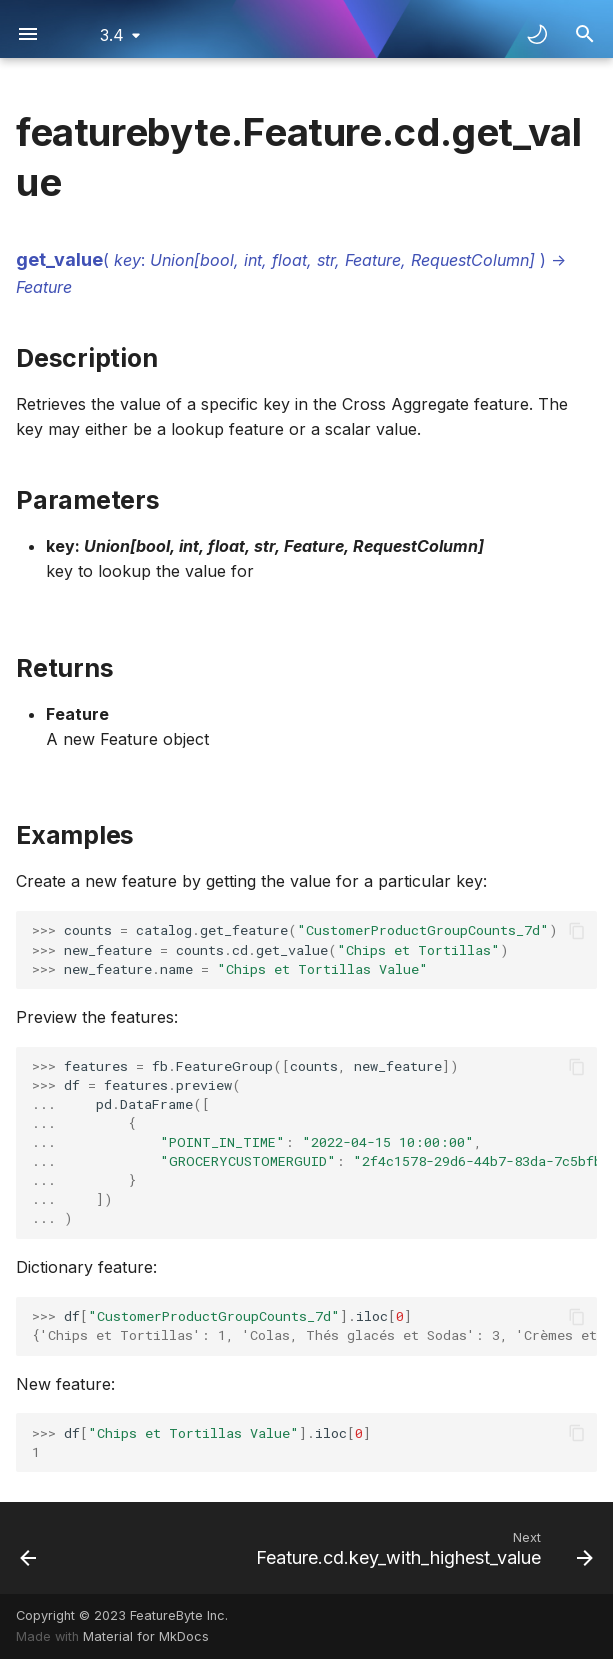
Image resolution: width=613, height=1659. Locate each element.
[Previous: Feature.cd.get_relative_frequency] (29, 1548)
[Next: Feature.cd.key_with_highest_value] (421, 1548)
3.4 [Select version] (112, 35)
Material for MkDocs (146, 1636)
